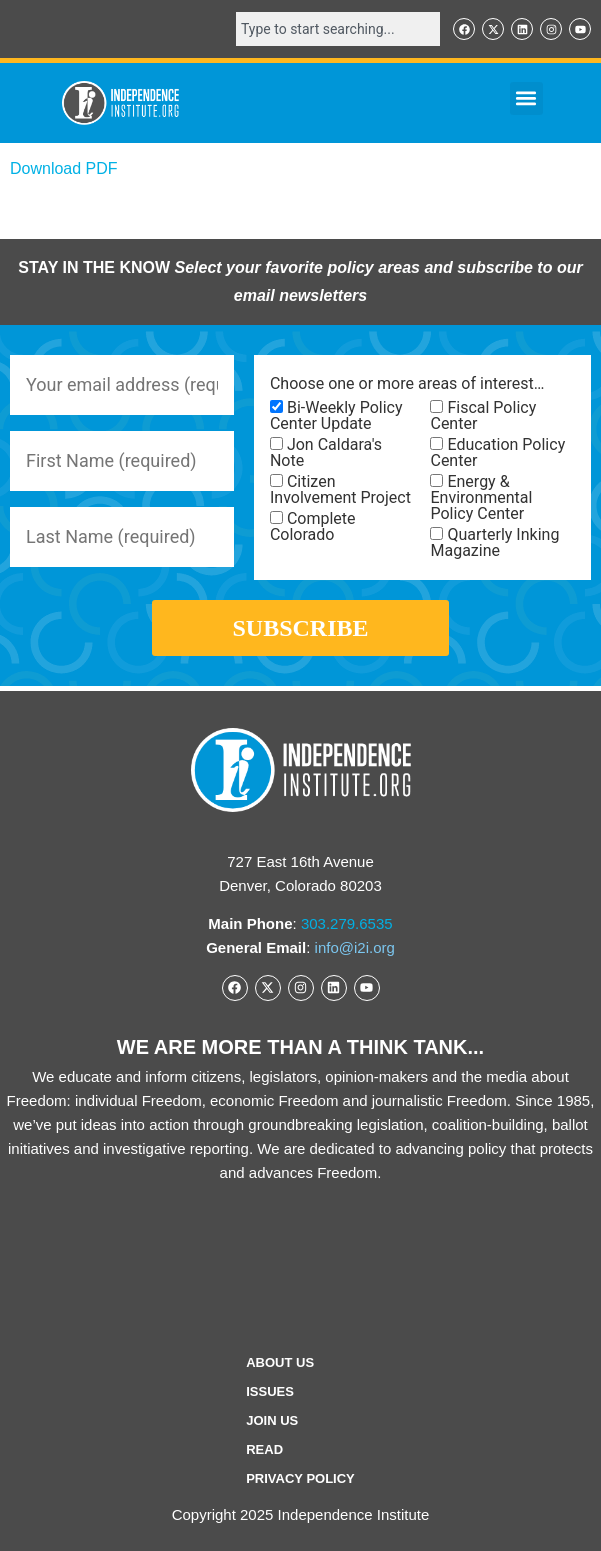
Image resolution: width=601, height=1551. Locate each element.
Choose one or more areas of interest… (407, 384)
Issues (270, 1391)
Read (264, 1449)
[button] (526, 98)
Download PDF (64, 168)
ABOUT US (280, 1362)
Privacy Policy (300, 1478)
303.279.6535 (347, 923)
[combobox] (338, 29)
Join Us (272, 1420)
